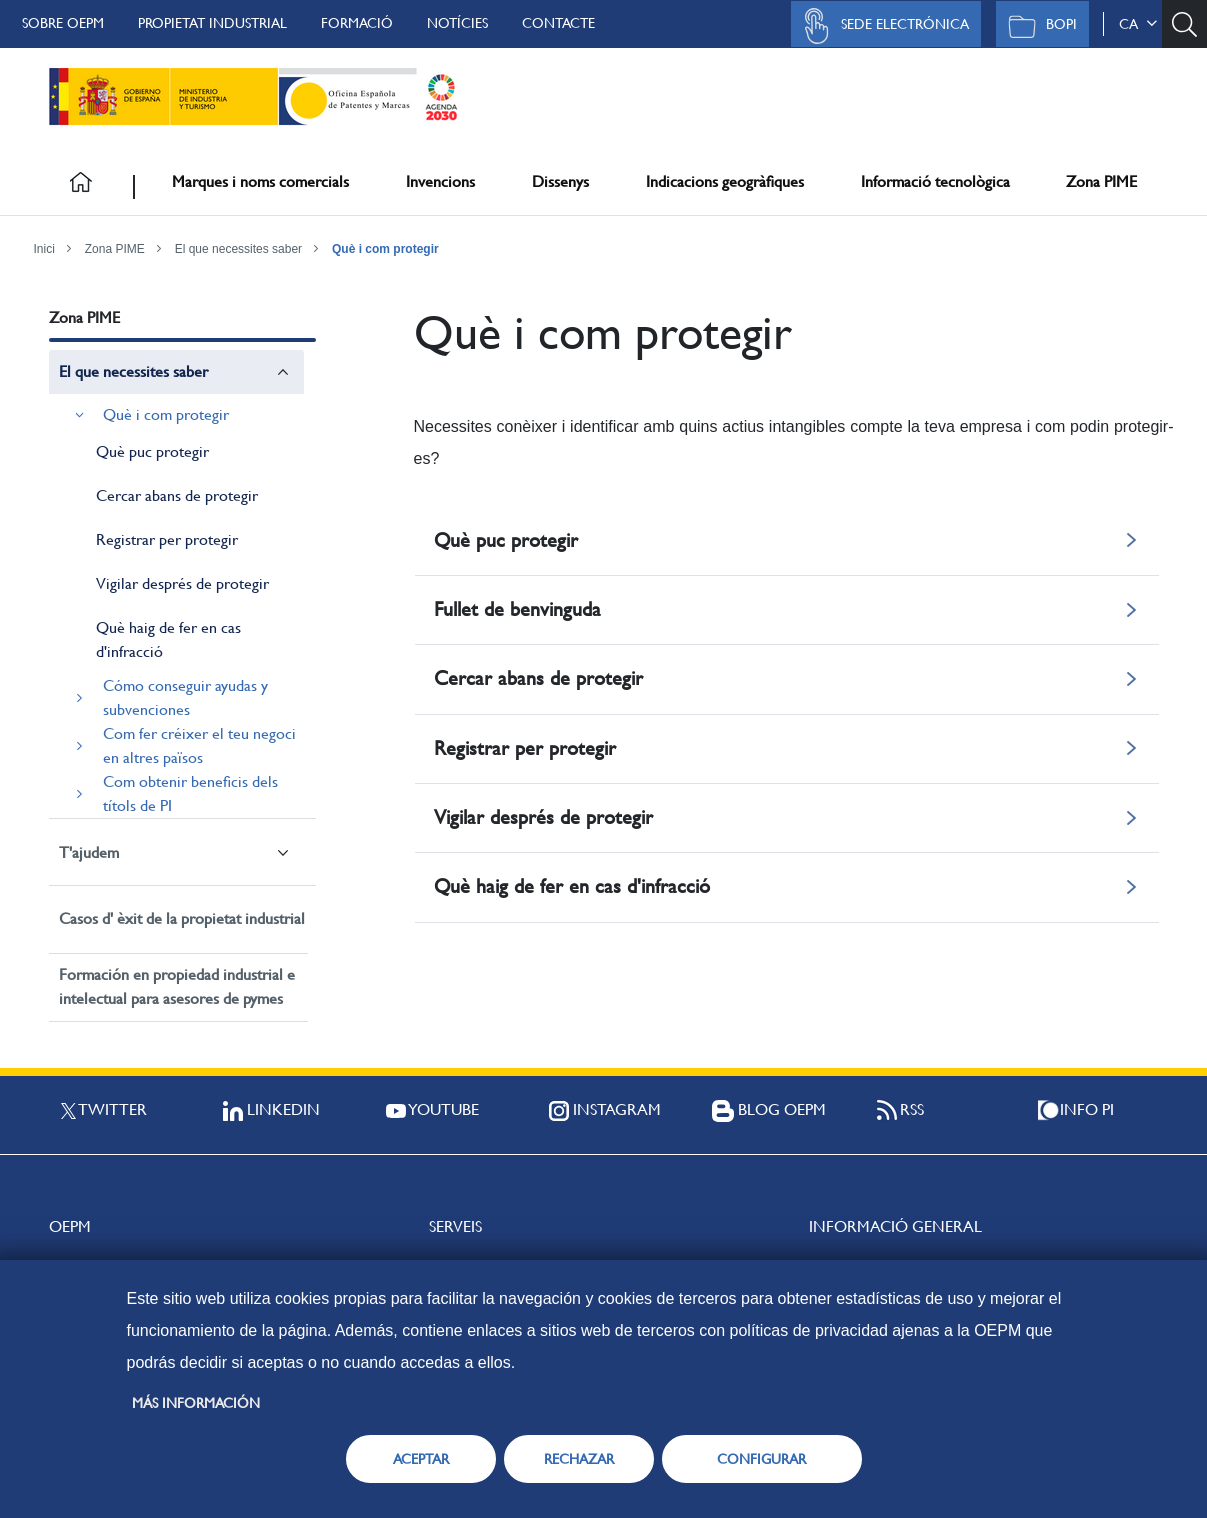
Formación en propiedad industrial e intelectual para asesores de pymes (177, 986)
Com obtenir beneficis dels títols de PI (190, 793)
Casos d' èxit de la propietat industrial (182, 918)
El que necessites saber (238, 249)
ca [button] (1138, 24)
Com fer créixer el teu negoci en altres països (199, 745)
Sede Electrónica (881, 26)
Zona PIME (1101, 181)
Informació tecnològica (935, 181)
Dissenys (560, 181)
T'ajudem (89, 852)
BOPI (1037, 26)
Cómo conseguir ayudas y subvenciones (185, 697)
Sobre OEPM (63, 23)
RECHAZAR (579, 1459)
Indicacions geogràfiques (725, 181)
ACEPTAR (421, 1459)
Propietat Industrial (212, 23)
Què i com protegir (385, 249)
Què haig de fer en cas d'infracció (168, 639)
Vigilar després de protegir (182, 583)
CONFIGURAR (761, 1459)
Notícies (457, 23)
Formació (357, 23)
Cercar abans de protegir (177, 495)
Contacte (558, 23)
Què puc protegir (152, 451)
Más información (196, 1403)
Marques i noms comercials (260, 181)
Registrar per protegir (167, 539)
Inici (44, 249)
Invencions (440, 181)
